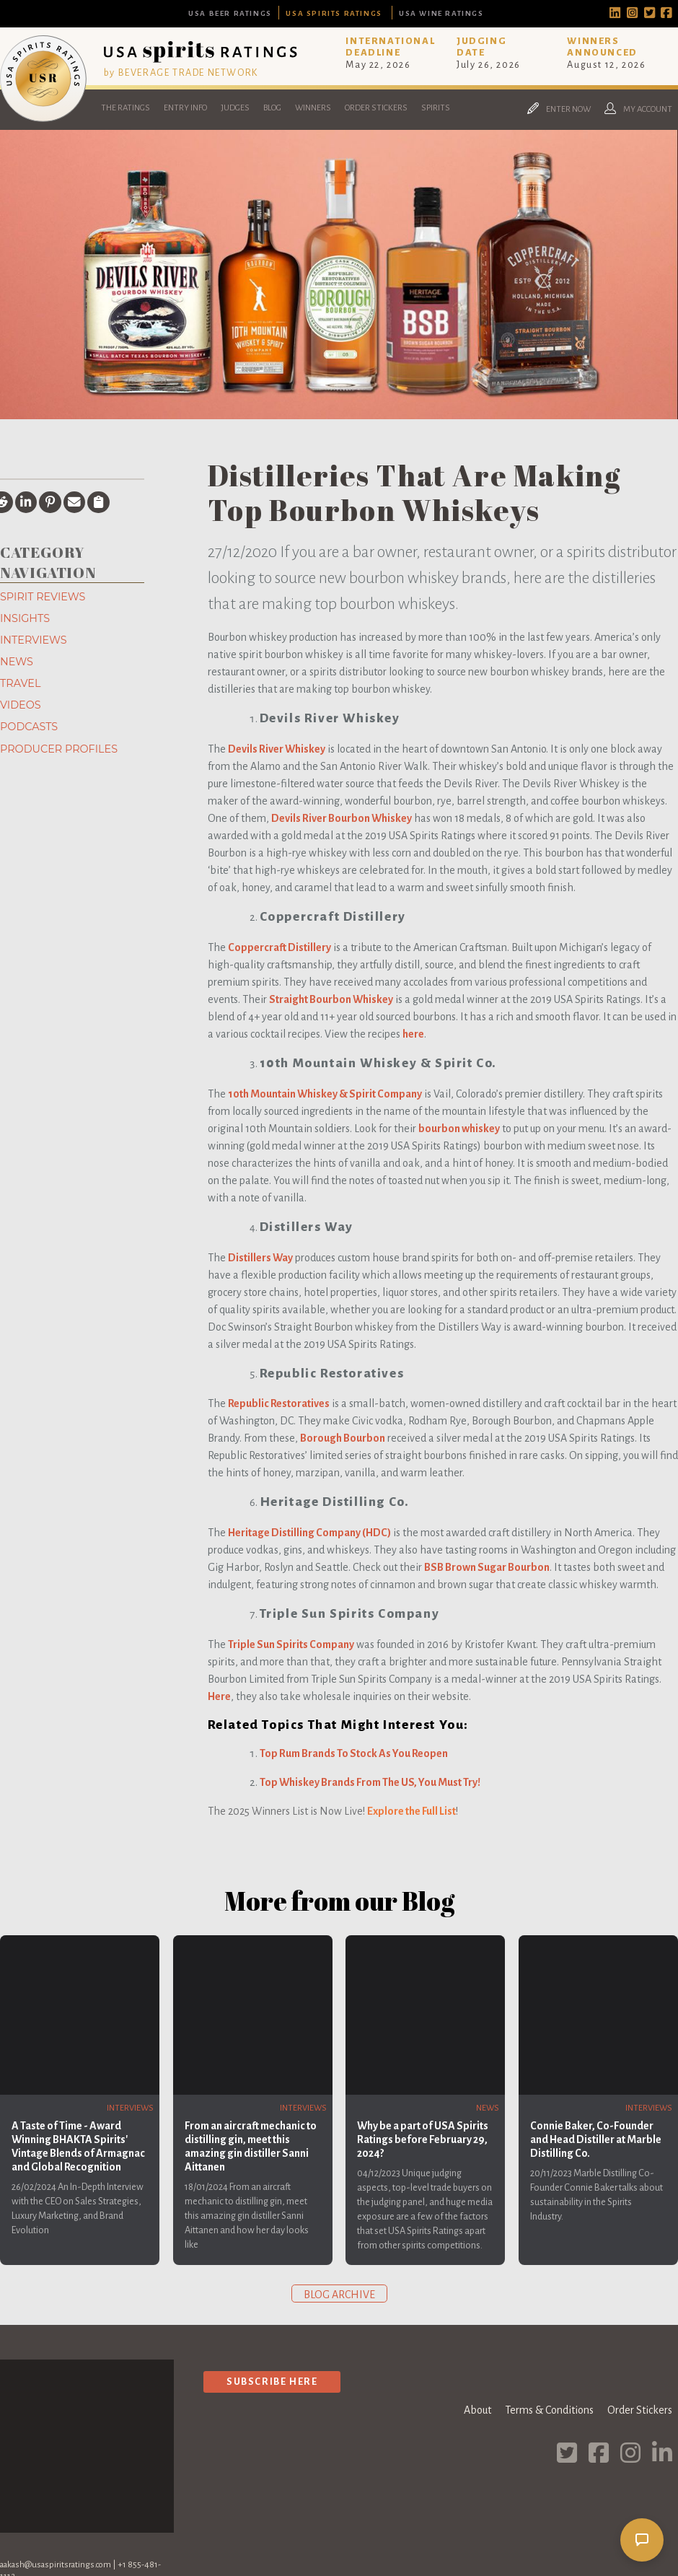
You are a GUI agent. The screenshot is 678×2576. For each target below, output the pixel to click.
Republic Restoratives (279, 1403)
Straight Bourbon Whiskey (331, 999)
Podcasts (29, 726)
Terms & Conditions (549, 2410)
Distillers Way (260, 1257)
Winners (313, 108)
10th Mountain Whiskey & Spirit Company (325, 1094)
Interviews (33, 640)
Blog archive (339, 2294)
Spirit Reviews (42, 596)
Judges (235, 108)
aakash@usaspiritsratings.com (55, 2565)
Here (219, 1696)
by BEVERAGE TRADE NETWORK (181, 72)
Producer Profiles (59, 748)
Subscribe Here (271, 2381)
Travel (20, 683)
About (477, 2410)
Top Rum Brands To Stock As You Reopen (354, 1753)
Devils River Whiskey (276, 749)
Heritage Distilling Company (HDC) (309, 1532)
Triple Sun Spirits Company (291, 1644)
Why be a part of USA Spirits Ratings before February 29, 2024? (422, 2139)
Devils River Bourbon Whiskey (341, 818)
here (413, 1034)
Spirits (435, 108)
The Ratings (125, 108)
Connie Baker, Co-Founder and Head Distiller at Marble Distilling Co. (595, 2139)
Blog (272, 108)
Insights (25, 618)
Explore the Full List (411, 1811)
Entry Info (185, 108)
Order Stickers (376, 108)
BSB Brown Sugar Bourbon (487, 1567)
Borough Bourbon (342, 1438)
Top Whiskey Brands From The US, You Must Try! (370, 1782)
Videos (20, 704)
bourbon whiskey (459, 1128)
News (16, 661)
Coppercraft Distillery (279, 947)
